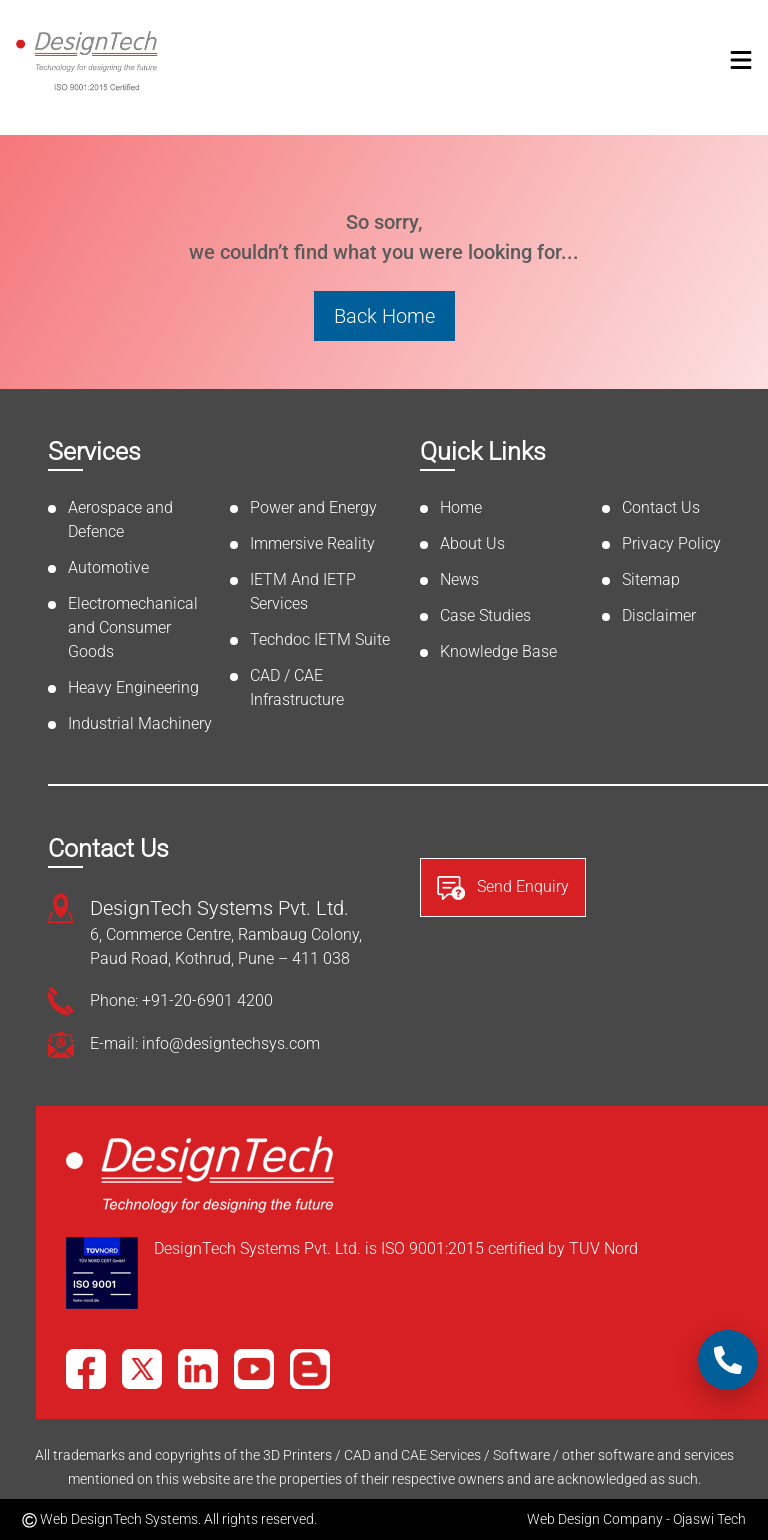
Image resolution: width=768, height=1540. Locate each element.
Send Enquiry (503, 888)
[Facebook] (86, 1369)
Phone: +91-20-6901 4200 (181, 1000)
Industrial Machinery (140, 723)
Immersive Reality (312, 543)
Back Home (384, 316)
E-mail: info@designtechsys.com (205, 1043)
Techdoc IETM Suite (320, 639)
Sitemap (651, 579)
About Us (472, 543)
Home (461, 507)
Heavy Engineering (133, 687)
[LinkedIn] (198, 1369)
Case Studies (485, 615)
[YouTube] (254, 1369)
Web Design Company (595, 1519)
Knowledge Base (498, 651)
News (459, 579)
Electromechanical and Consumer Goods (133, 627)
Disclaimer (659, 615)
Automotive (108, 567)
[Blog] (310, 1369)
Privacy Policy (671, 543)
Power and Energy (313, 507)
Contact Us (661, 507)
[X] (142, 1369)
